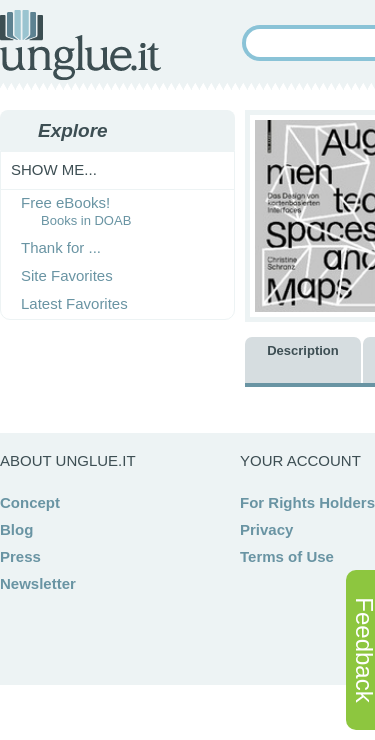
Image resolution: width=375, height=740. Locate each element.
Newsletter (38, 583)
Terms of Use (287, 556)
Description (303, 350)
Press (20, 556)
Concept (30, 502)
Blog (16, 529)
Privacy (266, 529)
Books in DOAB (86, 220)
